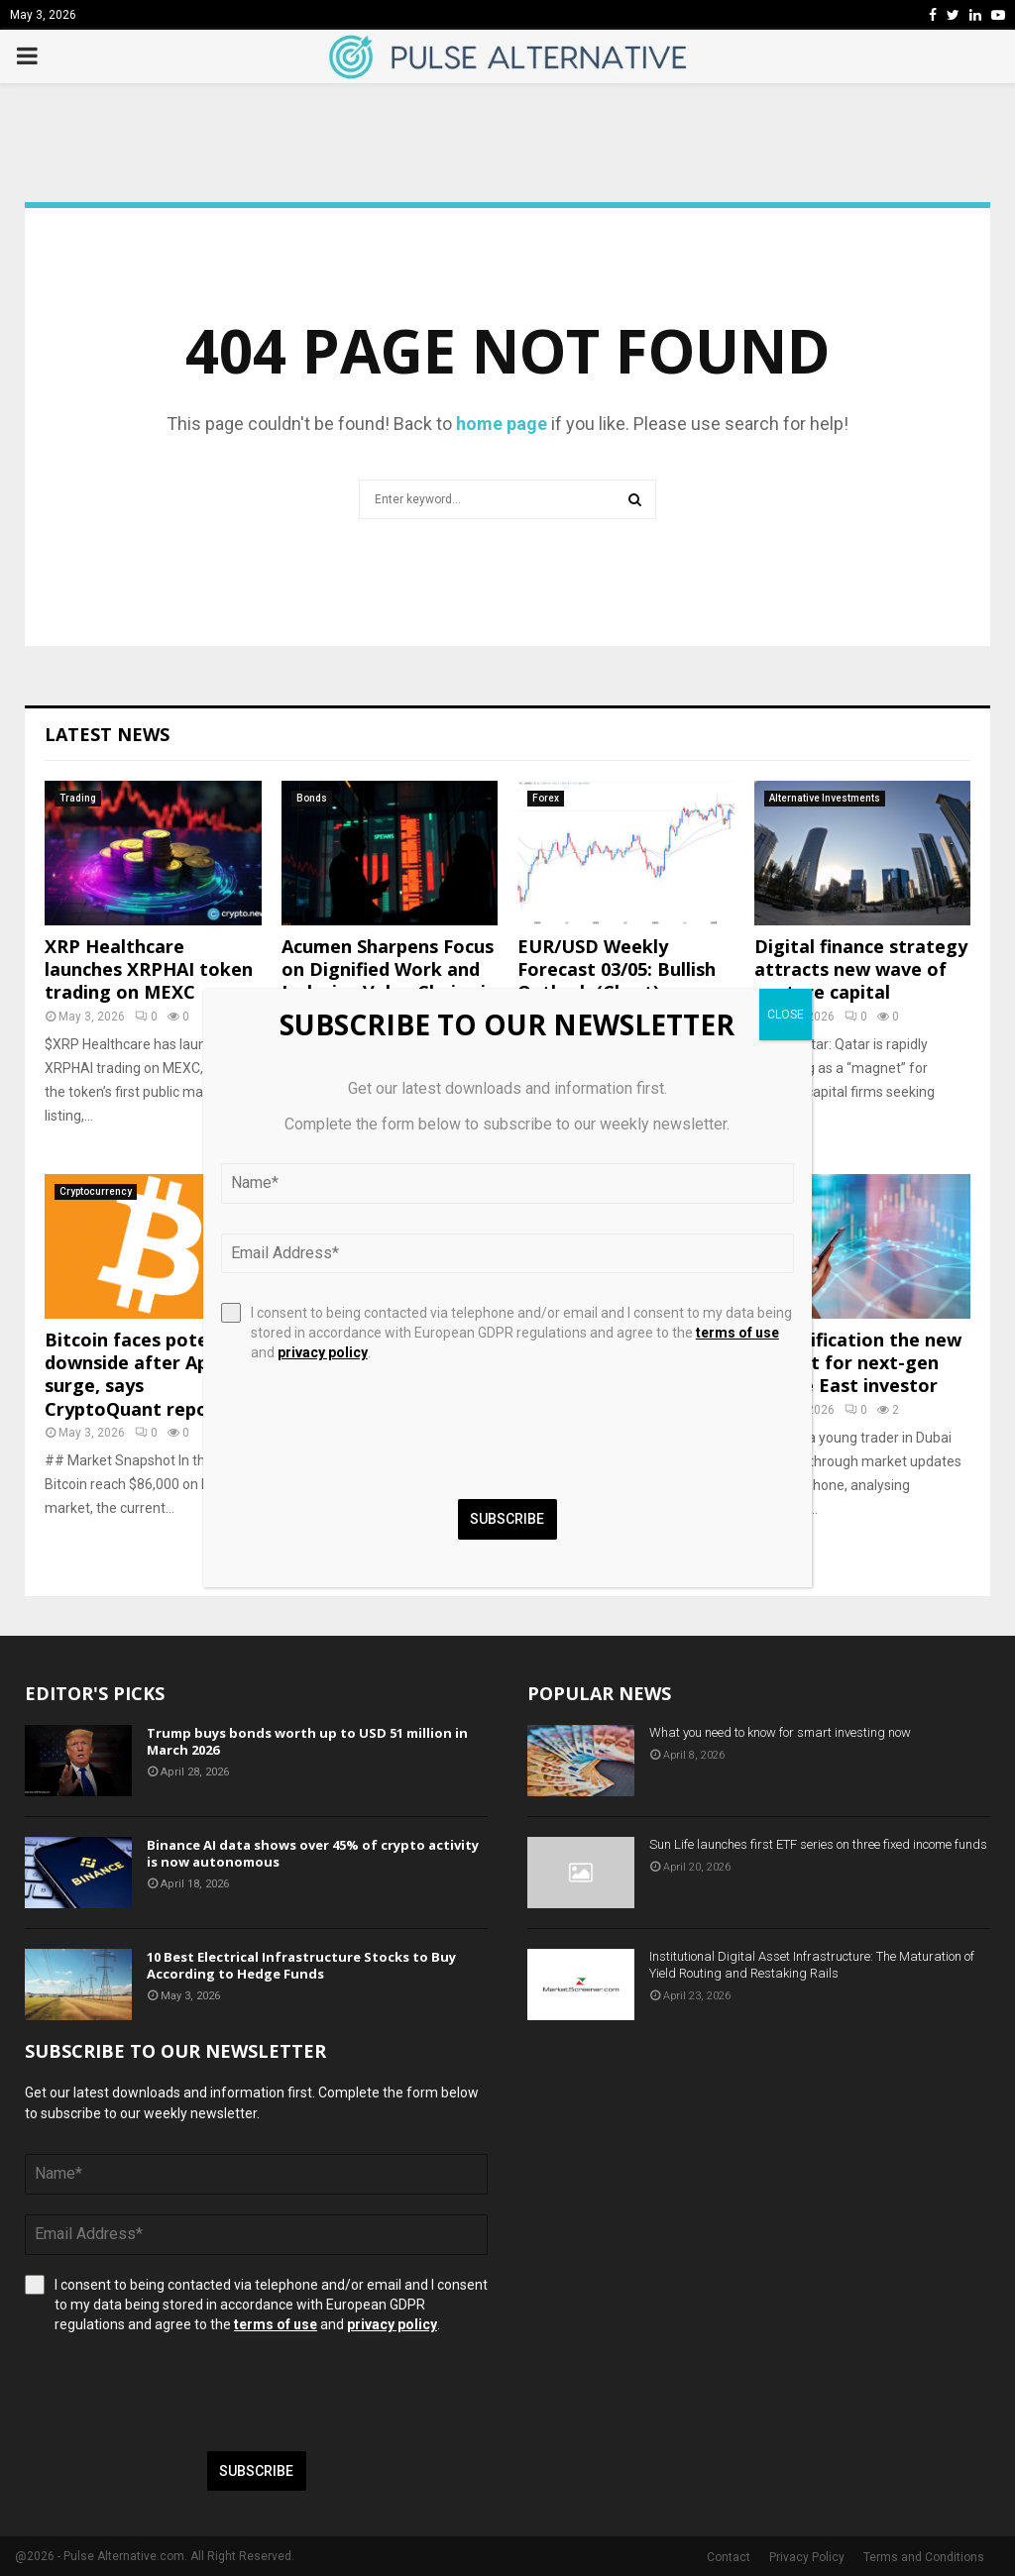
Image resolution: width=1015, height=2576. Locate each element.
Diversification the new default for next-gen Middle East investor (857, 1363)
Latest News (107, 734)
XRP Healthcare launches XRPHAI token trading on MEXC (149, 969)
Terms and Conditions (923, 2557)
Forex (545, 798)
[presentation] (175, 2392)
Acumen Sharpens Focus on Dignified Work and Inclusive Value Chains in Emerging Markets (389, 980)
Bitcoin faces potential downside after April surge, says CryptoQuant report (147, 1374)
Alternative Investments (824, 798)
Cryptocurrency (95, 1191)
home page (501, 423)
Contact (728, 2557)
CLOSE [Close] (785, 1014)
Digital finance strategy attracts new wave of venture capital (860, 969)
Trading (77, 798)
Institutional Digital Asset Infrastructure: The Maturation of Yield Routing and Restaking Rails (811, 1965)
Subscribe (256, 2471)
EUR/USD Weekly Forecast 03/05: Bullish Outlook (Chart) (616, 969)
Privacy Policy (807, 2557)
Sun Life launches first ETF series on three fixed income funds (818, 1844)
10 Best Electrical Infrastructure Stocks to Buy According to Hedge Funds (301, 1965)
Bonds (311, 798)
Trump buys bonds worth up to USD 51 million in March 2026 (307, 1741)
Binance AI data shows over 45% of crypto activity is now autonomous (313, 1853)
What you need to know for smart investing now (780, 1732)
